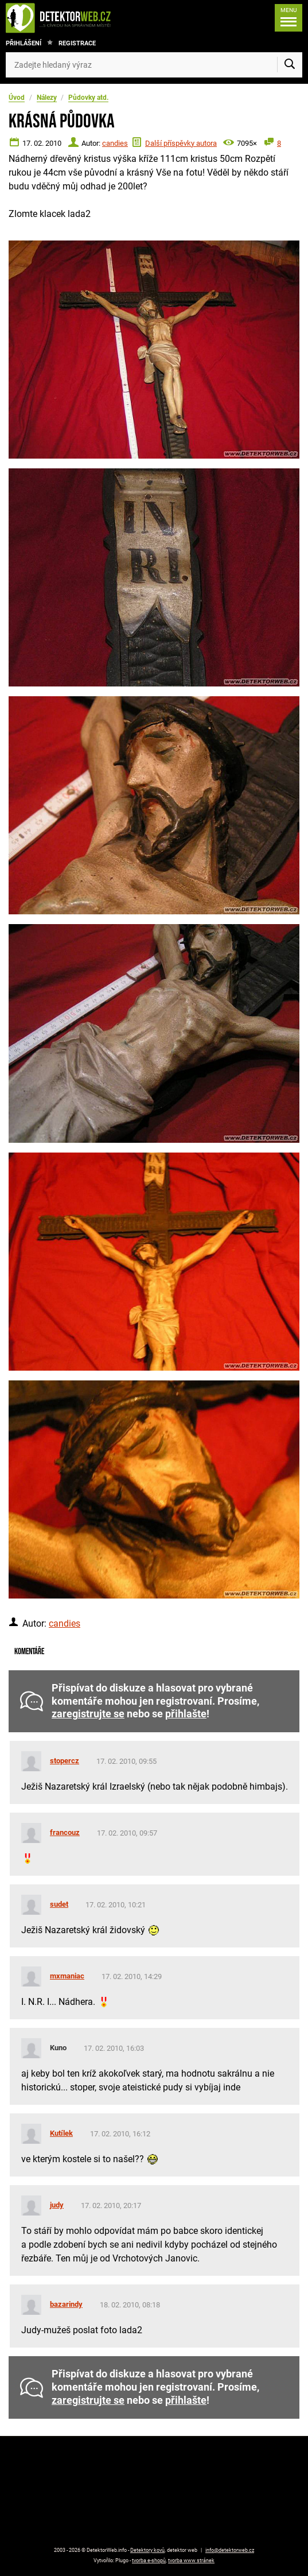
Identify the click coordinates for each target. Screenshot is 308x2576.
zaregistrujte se (88, 1714)
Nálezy (47, 98)
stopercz (64, 1760)
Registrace (77, 43)
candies (115, 143)
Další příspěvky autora (181, 143)
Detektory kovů (147, 2550)
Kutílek (61, 2133)
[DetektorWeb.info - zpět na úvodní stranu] (70, 18)
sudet (59, 1904)
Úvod (17, 98)
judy (57, 2205)
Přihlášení (23, 43)
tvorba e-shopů (149, 2560)
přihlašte (185, 1714)
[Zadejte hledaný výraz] (154, 64)
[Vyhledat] (289, 64)
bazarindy (66, 2304)
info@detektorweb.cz (229, 2550)
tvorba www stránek (191, 2560)
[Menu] (288, 18)
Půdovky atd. (88, 98)
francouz (65, 1832)
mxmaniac (67, 1976)
